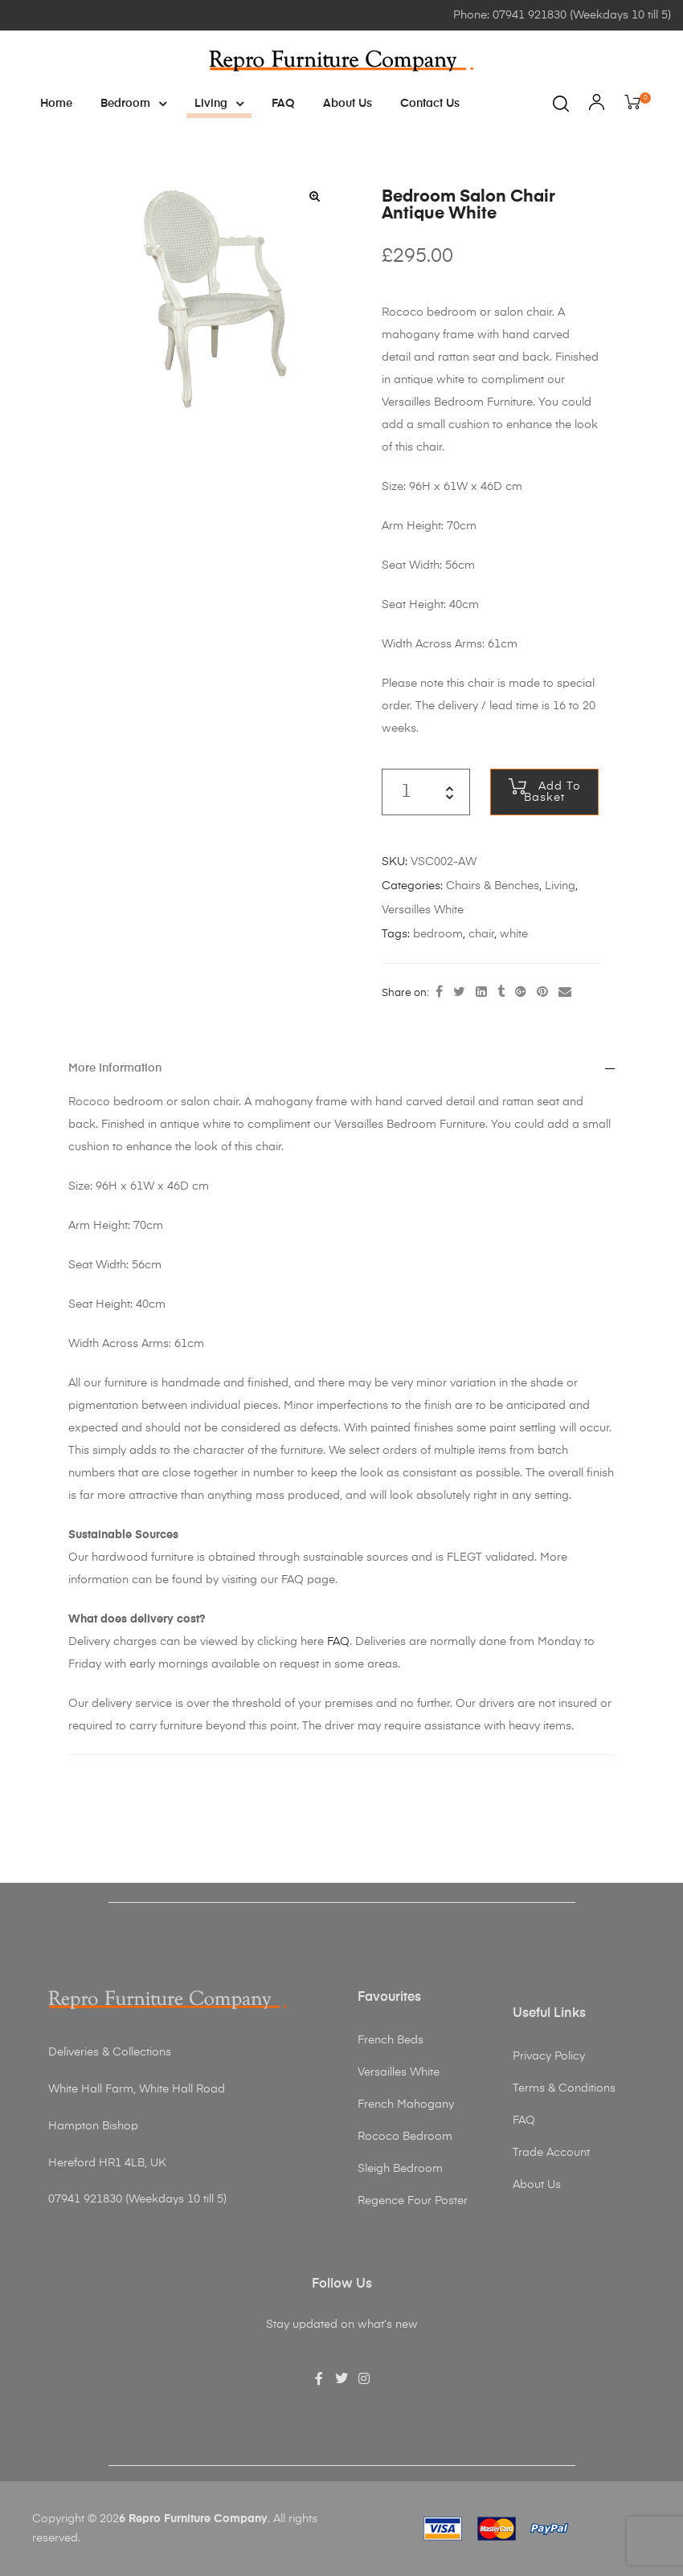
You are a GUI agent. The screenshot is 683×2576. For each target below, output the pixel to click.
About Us (347, 103)
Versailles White (423, 910)
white (514, 934)
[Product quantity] (406, 792)
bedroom (438, 934)
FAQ (283, 103)
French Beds (390, 2040)
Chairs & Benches (492, 886)
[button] (314, 196)
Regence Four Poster (413, 2201)
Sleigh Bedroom (400, 2168)
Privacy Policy (549, 2056)
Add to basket (552, 792)
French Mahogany (406, 2104)
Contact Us (430, 103)
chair (481, 934)
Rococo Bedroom (405, 2136)
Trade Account (551, 2152)
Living (218, 103)
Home (56, 103)
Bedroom (133, 103)
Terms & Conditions (564, 2088)
